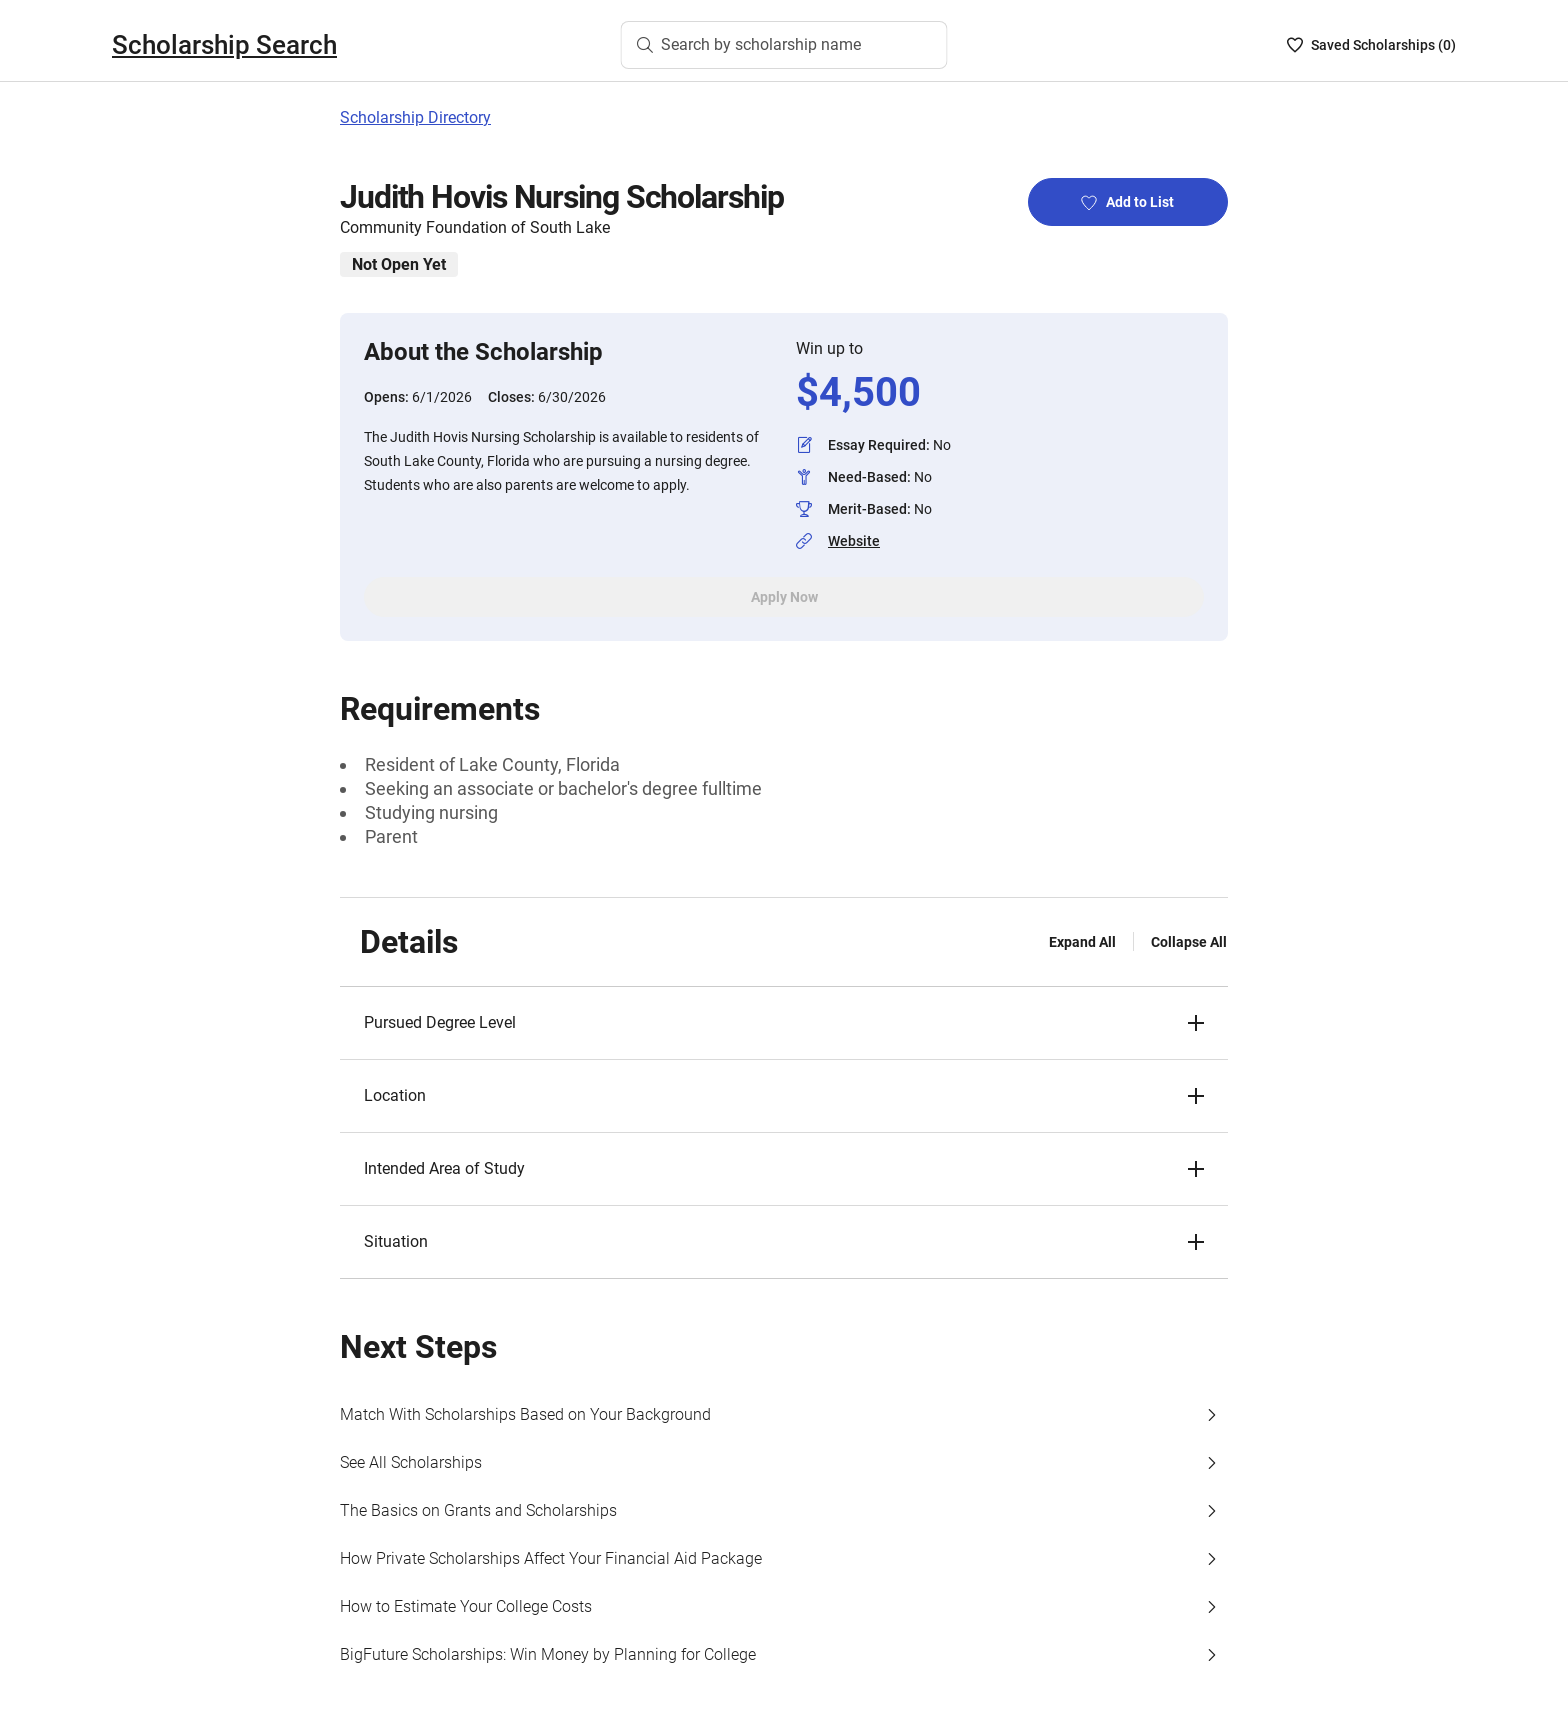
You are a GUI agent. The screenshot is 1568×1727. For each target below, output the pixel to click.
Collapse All (1189, 942)
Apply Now (784, 597)
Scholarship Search (224, 45)
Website (854, 541)
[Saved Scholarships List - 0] (1371, 45)
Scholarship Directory (415, 117)
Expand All (1082, 942)
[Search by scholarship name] (784, 45)
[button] (784, 1023)
